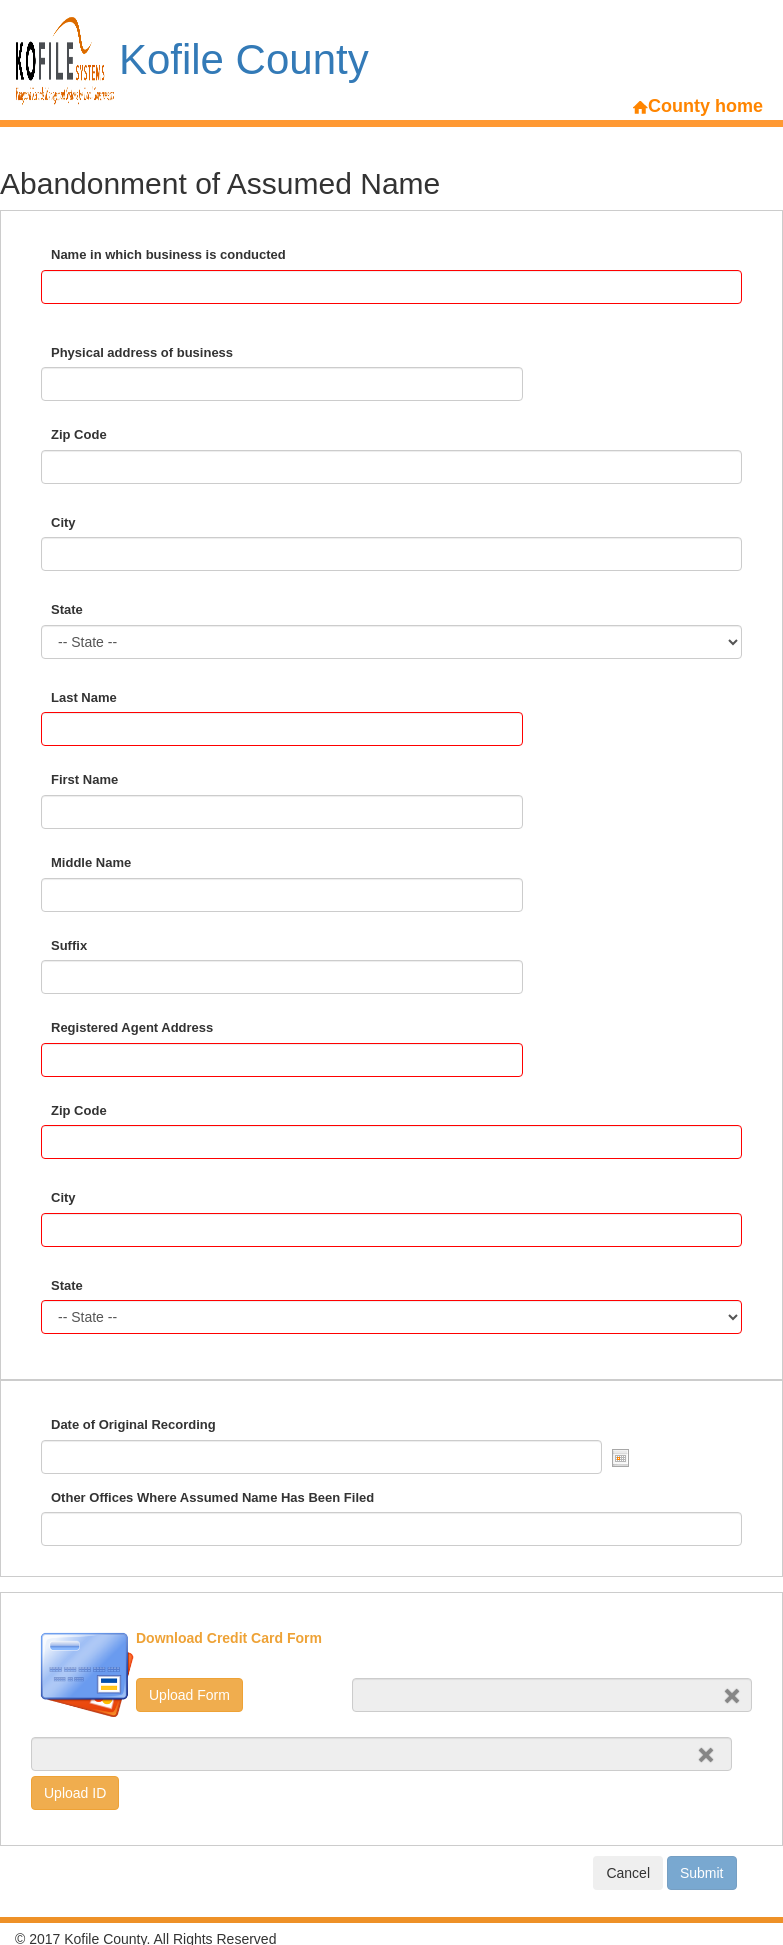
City (63, 522)
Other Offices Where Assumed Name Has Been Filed (212, 1497)
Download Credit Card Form (229, 1638)
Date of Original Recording (133, 1424)
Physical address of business (142, 352)
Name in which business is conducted (168, 254)
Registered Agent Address (132, 1027)
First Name (84, 779)
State (67, 609)
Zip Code (79, 434)
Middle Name (91, 862)
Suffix (69, 945)
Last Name (84, 697)
